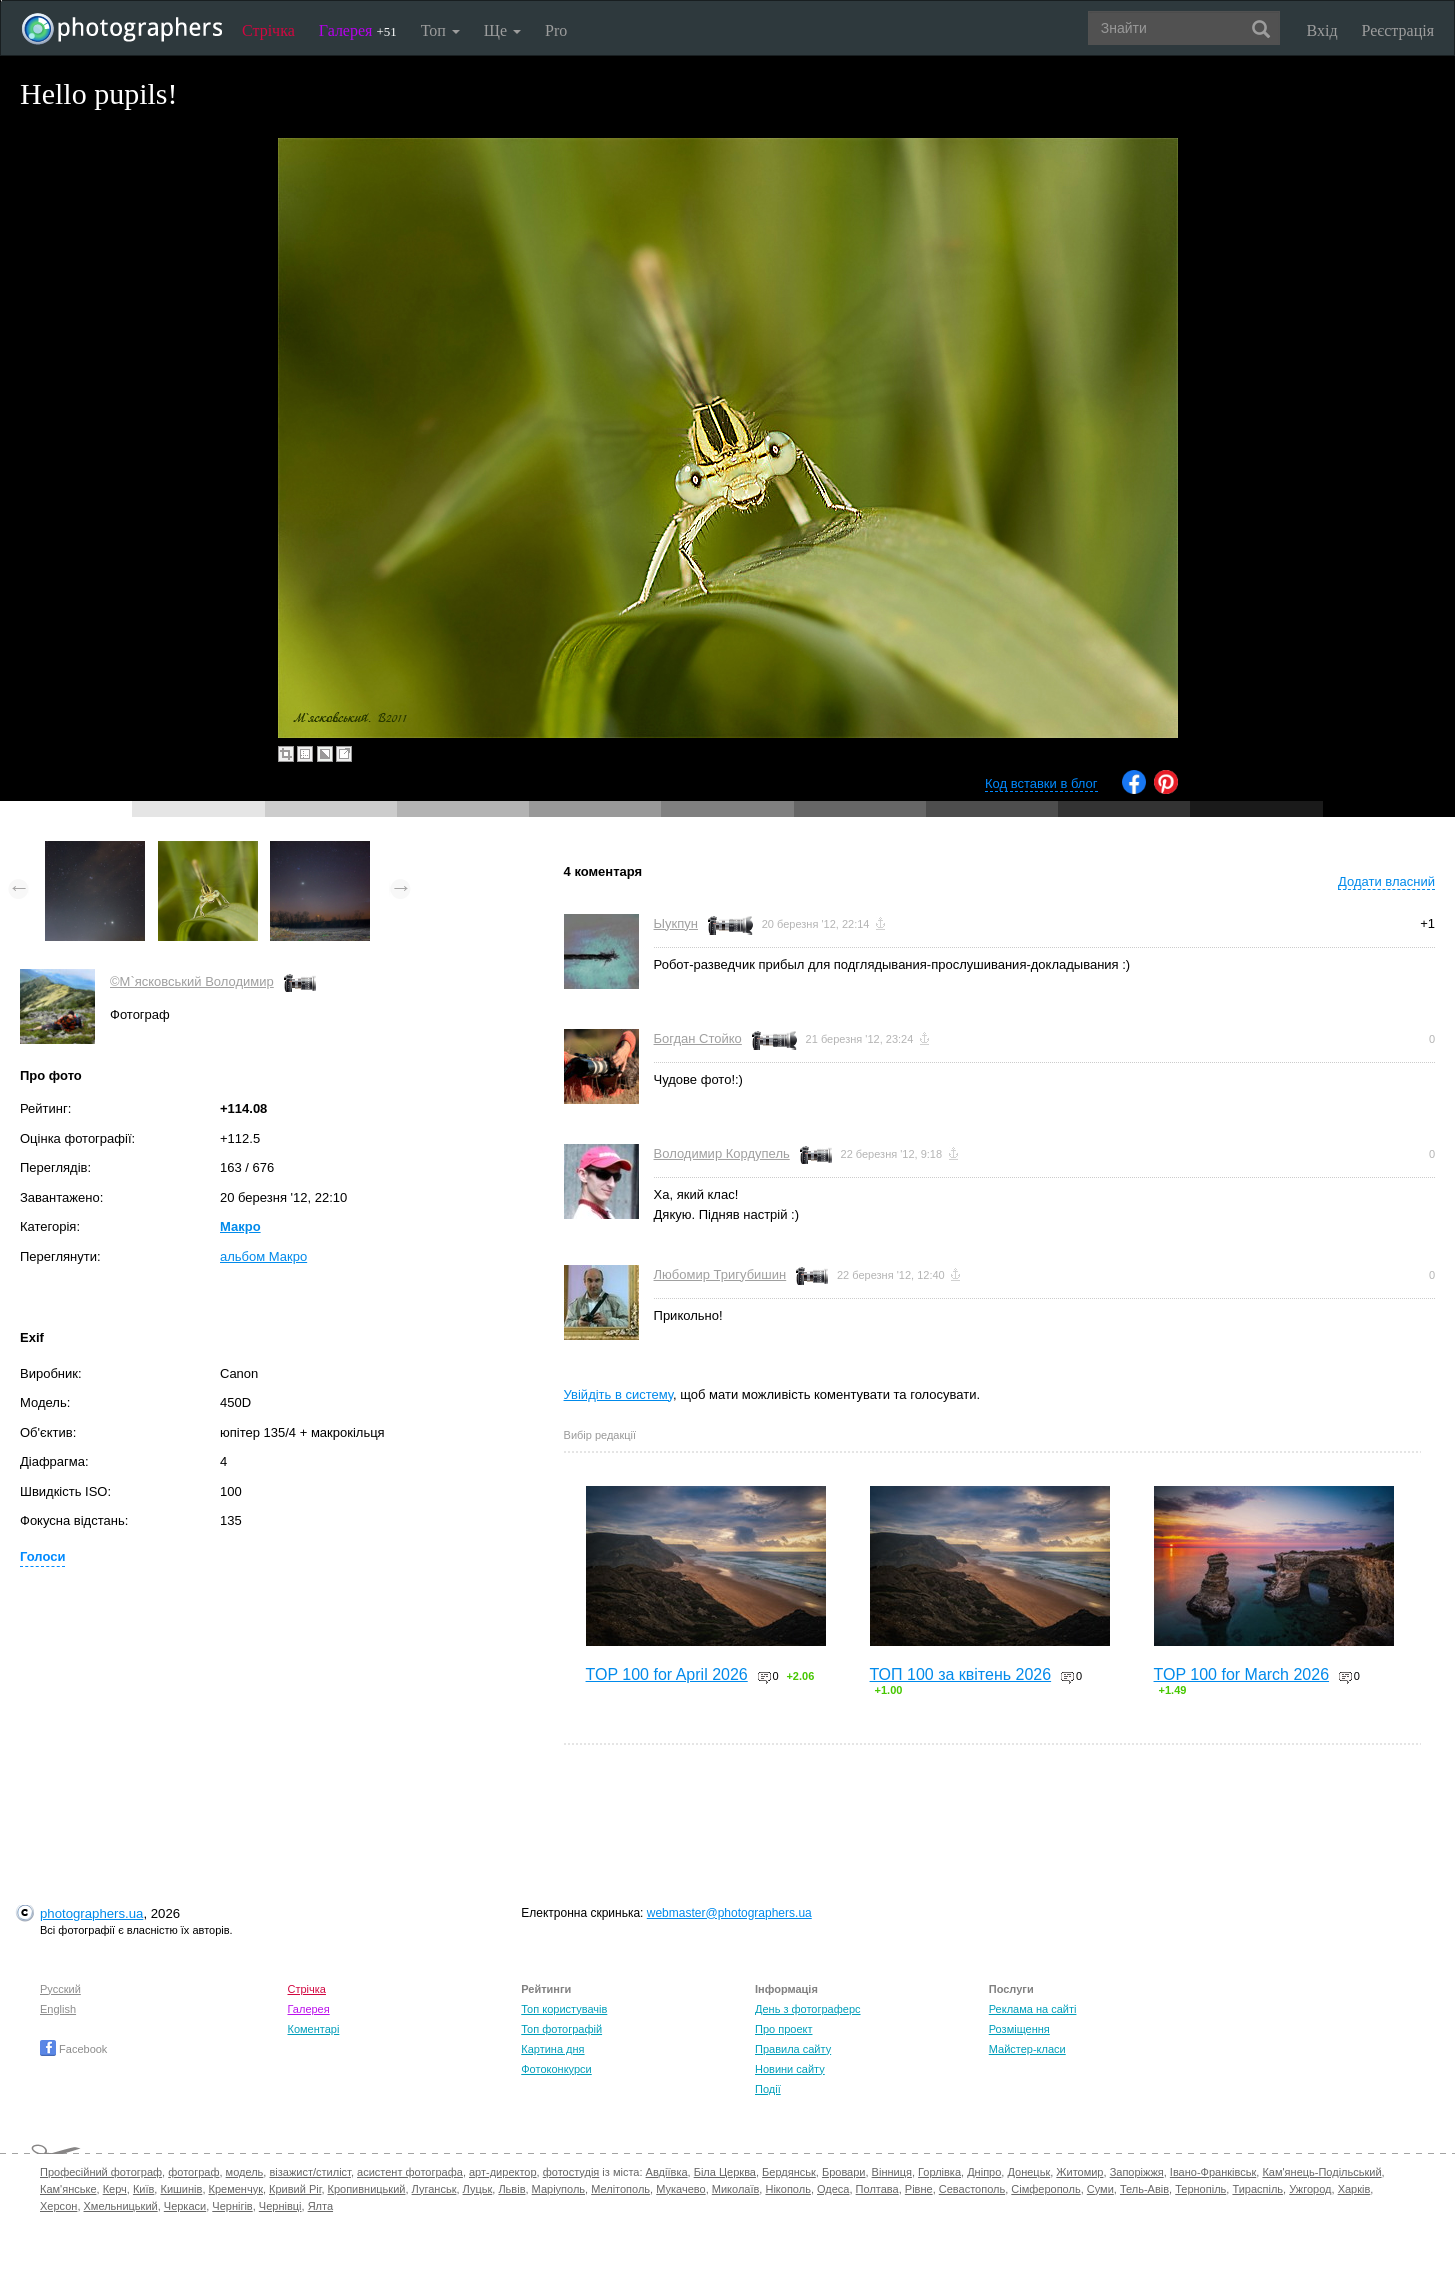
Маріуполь (558, 2189)
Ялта (320, 2206)
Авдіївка (667, 2172)
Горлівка (939, 2172)
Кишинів (181, 2189)
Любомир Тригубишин (720, 1274)
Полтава (877, 2189)
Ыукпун (676, 923)
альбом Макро (263, 1256)
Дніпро (984, 2172)
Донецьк (1028, 2172)
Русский (60, 1989)
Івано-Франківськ (1213, 2172)
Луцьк (478, 2189)
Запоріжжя (1137, 2172)
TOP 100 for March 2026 (1242, 1674)
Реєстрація (1398, 30)
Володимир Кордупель (722, 1153)
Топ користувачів (564, 2009)
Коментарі (314, 2029)
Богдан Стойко (698, 1038)
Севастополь (972, 2189)
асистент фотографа (410, 2172)
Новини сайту (790, 2069)
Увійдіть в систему (619, 1394)
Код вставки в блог (1041, 783)
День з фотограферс (808, 2009)
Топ (440, 30)
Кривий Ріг (295, 2189)
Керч (115, 2189)
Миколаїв (736, 2189)
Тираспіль (1257, 2189)
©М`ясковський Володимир (192, 981)
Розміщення (1019, 2029)
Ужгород (1310, 2189)
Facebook (73, 2049)
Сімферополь (1045, 2189)
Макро (240, 1226)
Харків (1354, 2189)
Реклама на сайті (1033, 2009)
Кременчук (236, 2189)
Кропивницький (367, 2189)
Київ (143, 2189)
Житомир (1079, 2172)
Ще (502, 30)
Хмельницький (121, 2206)
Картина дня (552, 2049)
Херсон (58, 2206)
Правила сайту (793, 2049)
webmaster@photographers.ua (729, 1913)
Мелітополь (620, 2189)
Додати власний (1386, 881)
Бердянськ (789, 2172)
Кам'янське (68, 2189)
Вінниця (892, 2172)
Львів (511, 2189)
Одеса (833, 2189)
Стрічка (268, 30)
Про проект (783, 2029)
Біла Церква (725, 2172)
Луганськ (434, 2189)
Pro (556, 30)
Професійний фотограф (101, 2172)
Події (768, 2089)
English (58, 2009)
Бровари (844, 2172)
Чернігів (232, 2206)
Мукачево (680, 2189)
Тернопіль (1200, 2189)
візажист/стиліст (309, 2172)
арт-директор (503, 2172)
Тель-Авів (1144, 2189)
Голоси (42, 1556)
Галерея (358, 30)
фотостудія (571, 2172)
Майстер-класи (1027, 2049)
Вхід (1322, 30)
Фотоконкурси (556, 2069)
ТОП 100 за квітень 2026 (961, 1674)
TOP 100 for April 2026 (667, 1674)
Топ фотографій (561, 2029)
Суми (1100, 2189)
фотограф (193, 2172)
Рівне (919, 2189)
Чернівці (280, 2206)
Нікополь (787, 2189)
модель (245, 2172)
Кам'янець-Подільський (1321, 2172)
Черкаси (185, 2206)
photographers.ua (91, 1913)
